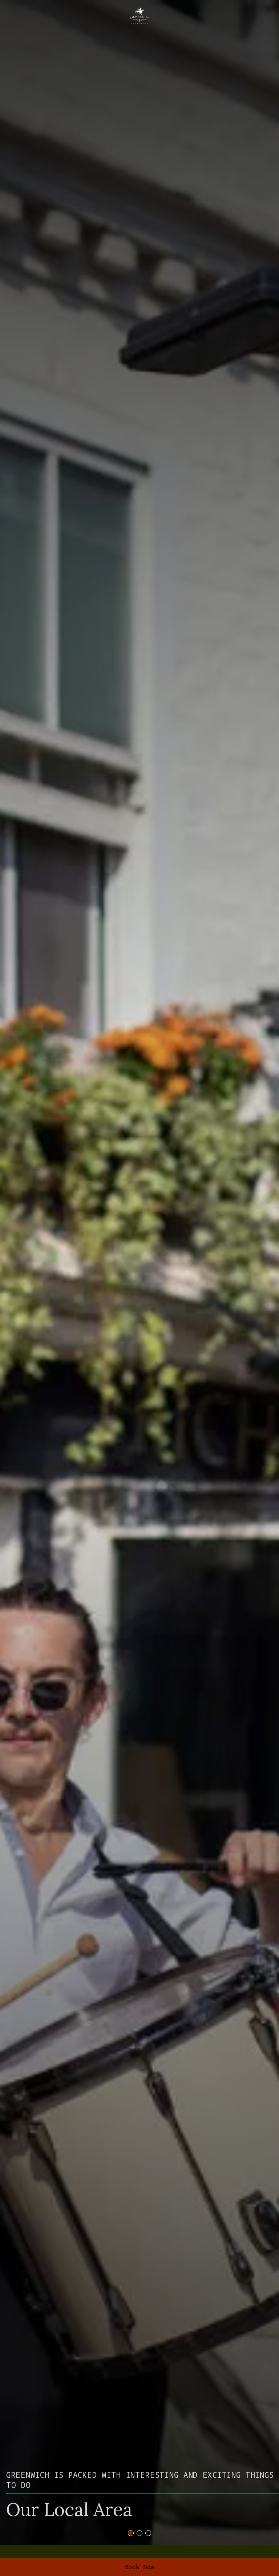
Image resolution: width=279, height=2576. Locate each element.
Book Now (139, 2567)
